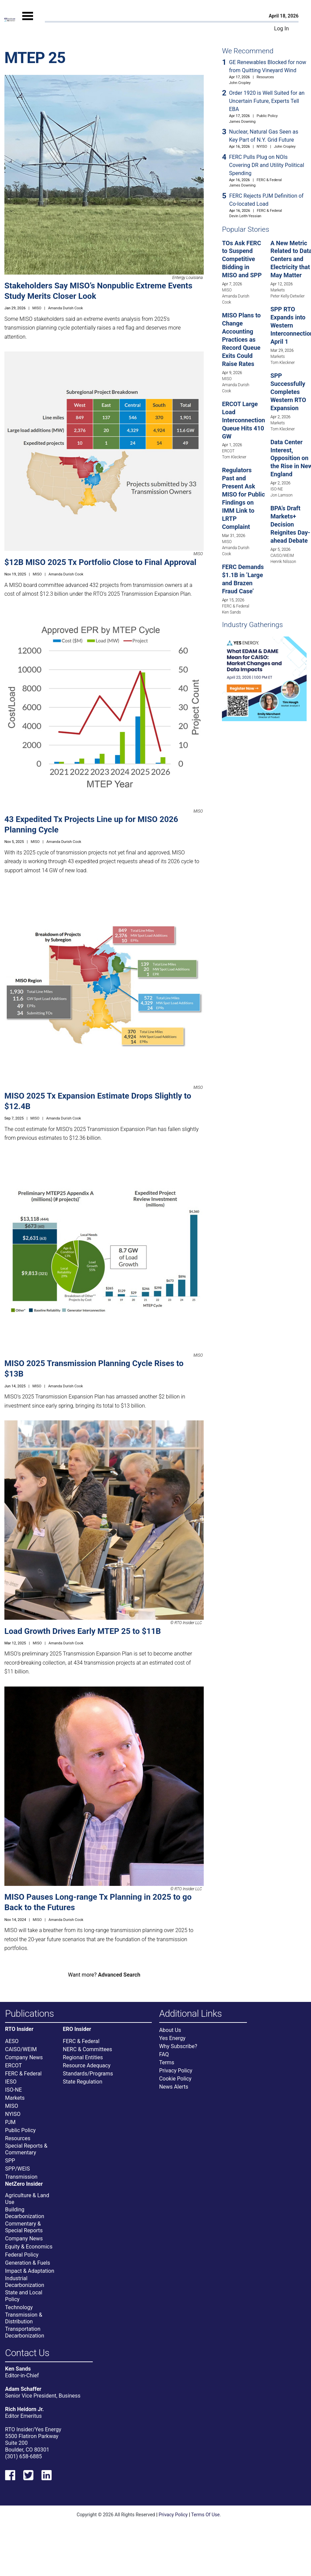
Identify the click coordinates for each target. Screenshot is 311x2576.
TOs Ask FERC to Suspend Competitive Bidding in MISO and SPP (242, 259)
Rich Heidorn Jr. (24, 2409)
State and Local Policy (23, 2295)
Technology (19, 2307)
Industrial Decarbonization (24, 2281)
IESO (11, 2081)
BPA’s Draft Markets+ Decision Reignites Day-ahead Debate (290, 524)
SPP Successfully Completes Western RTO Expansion (288, 392)
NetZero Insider (24, 2184)
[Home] (9, 20)
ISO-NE (277, 489)
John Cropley (240, 83)
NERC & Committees (87, 2049)
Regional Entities (83, 2057)
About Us (170, 2030)
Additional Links (190, 2014)
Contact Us (27, 2353)
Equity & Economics (28, 2246)
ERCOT (228, 451)
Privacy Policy (176, 2070)
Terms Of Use (205, 2514)
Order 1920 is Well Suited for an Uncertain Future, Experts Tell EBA (267, 101)
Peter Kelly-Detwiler (288, 296)
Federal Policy (21, 2255)
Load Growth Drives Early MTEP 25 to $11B (82, 1631)
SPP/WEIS (17, 2168)
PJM (10, 2122)
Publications (29, 2014)
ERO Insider (77, 2029)
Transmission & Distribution (23, 2318)
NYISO (262, 146)
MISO (36, 308)
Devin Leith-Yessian (245, 216)
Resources (265, 77)
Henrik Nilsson (283, 561)
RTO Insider (19, 2029)
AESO (12, 2041)
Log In (281, 28)
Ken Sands (231, 612)
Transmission (21, 2177)
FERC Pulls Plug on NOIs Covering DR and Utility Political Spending (266, 165)
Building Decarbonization (24, 2212)
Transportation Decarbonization (24, 2332)
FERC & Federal (269, 180)
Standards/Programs (88, 2073)
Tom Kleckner (234, 457)
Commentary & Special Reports (24, 2227)
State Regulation (82, 2081)
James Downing (242, 121)
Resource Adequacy (86, 2065)
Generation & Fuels (27, 2263)
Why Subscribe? (178, 2046)
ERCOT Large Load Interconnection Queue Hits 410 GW (243, 420)
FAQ (164, 2054)
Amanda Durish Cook (65, 308)
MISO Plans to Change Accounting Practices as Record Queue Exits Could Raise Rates (241, 339)
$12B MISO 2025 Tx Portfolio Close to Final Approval (100, 562)
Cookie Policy (175, 2078)
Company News (24, 2057)
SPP (10, 2160)
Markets (278, 290)
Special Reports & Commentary (26, 2149)
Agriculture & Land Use (27, 2198)
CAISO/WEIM (282, 555)
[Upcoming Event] (264, 678)
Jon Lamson (282, 495)
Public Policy (267, 116)
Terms (166, 2062)
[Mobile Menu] (27, 22)
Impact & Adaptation (29, 2271)
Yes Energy (172, 2038)
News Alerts (173, 2087)
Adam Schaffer (23, 2389)
